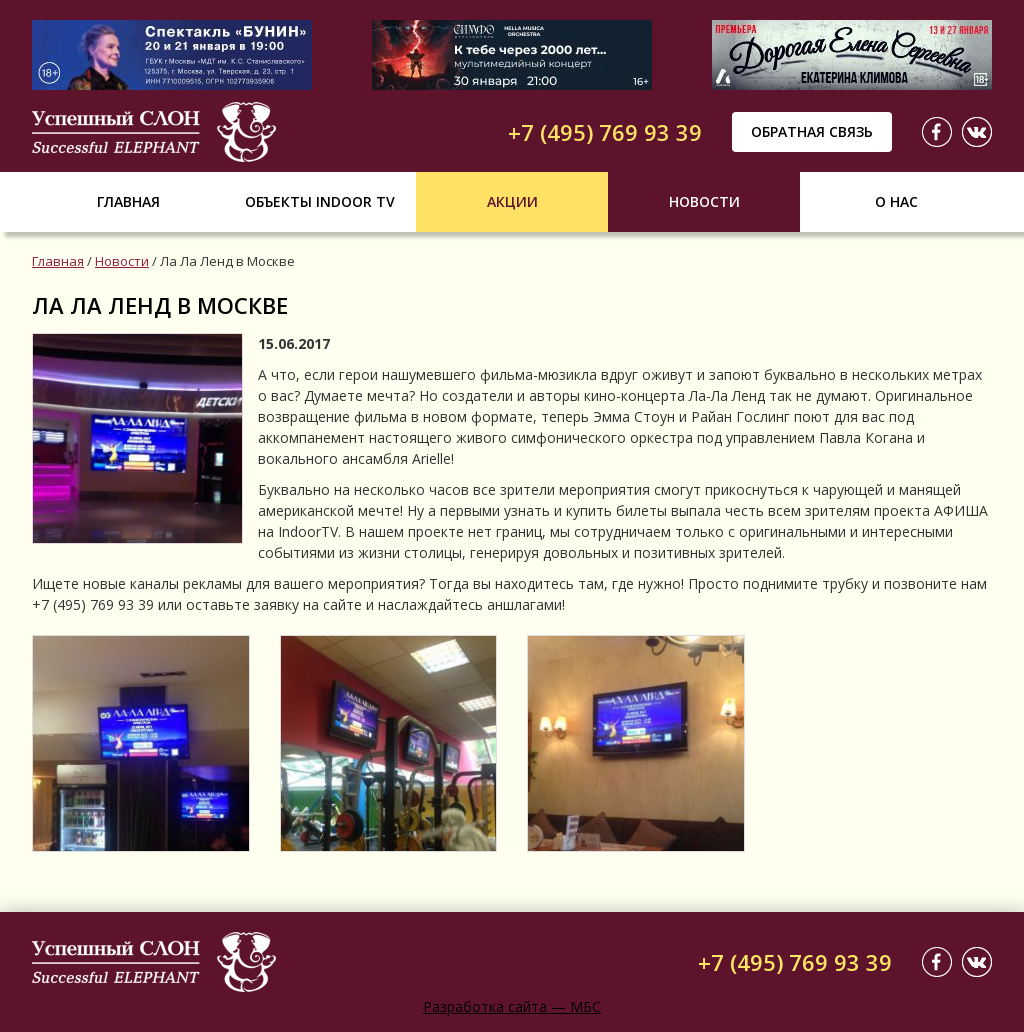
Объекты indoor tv (320, 201)
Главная (128, 201)
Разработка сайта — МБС (512, 1006)
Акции (512, 201)
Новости (704, 201)
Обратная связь (812, 131)
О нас (896, 201)
